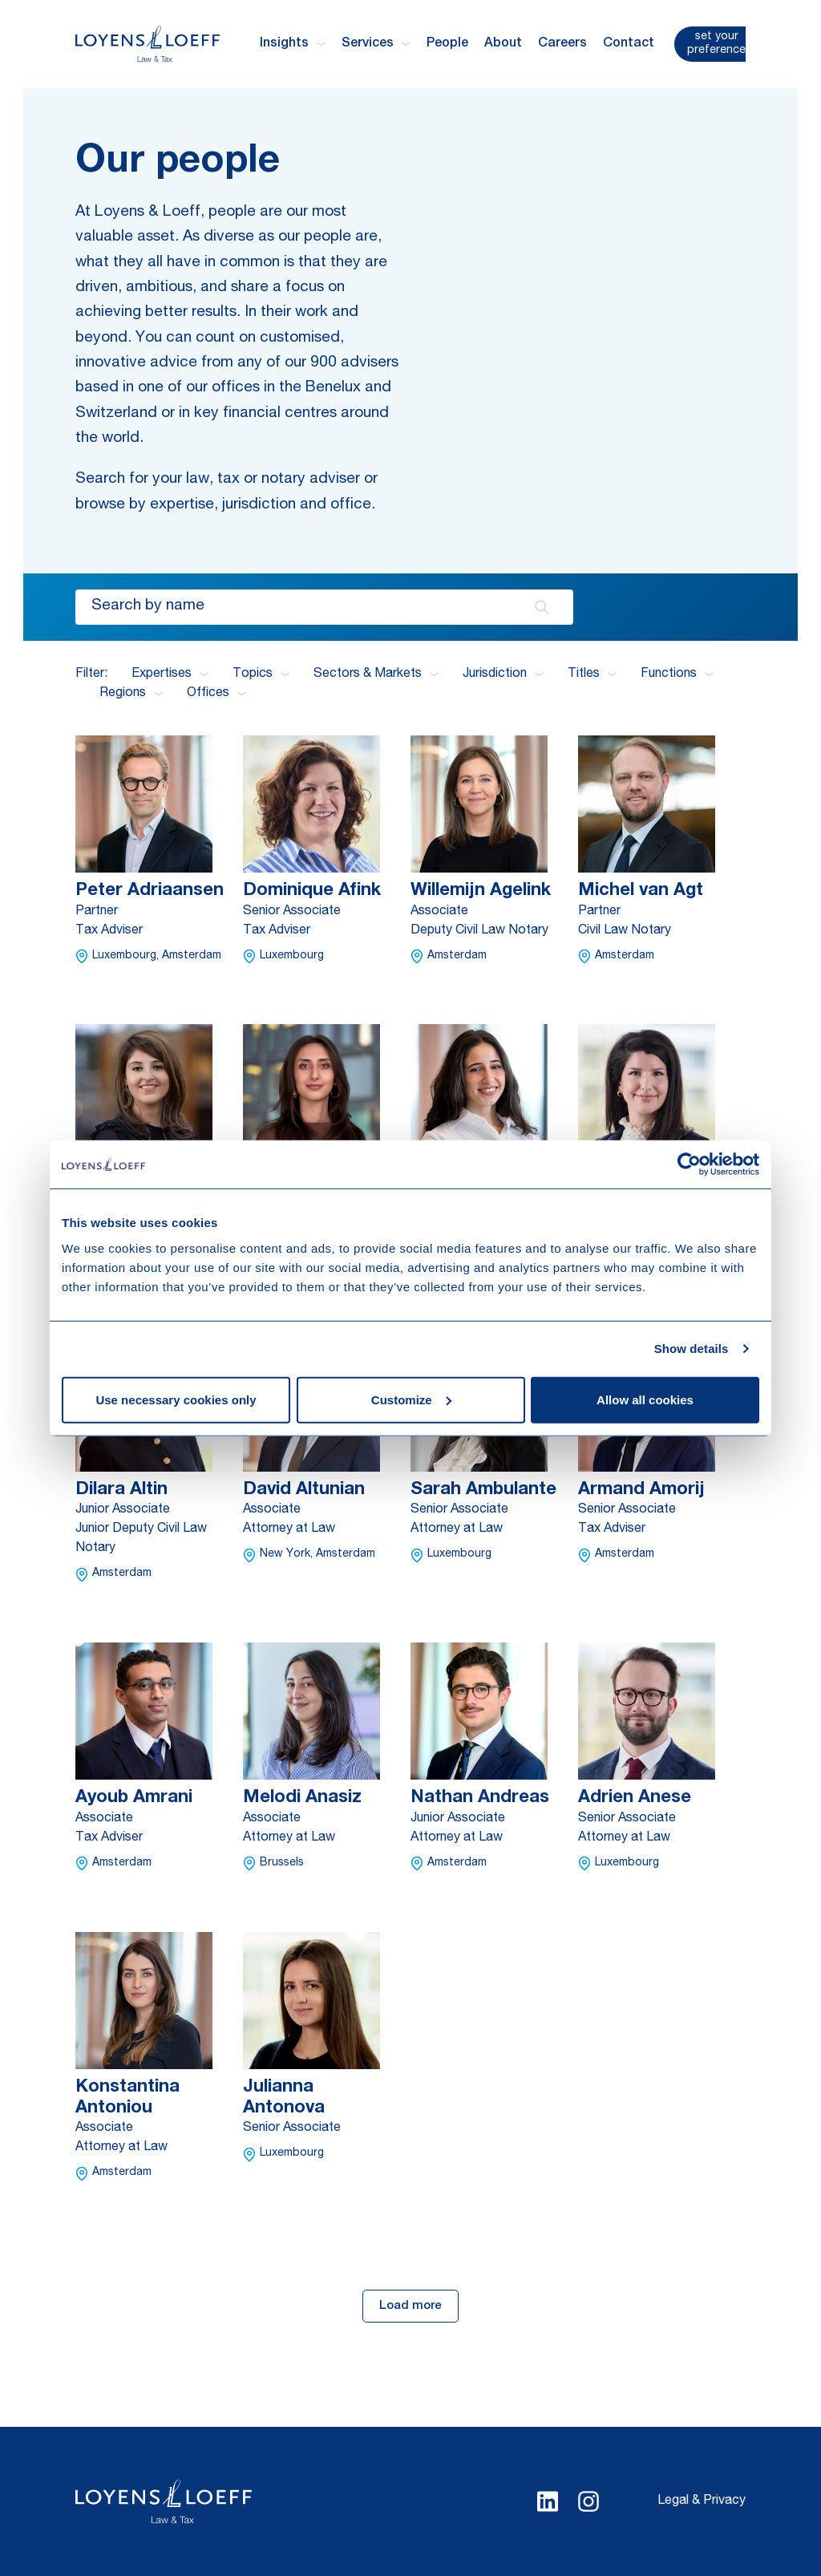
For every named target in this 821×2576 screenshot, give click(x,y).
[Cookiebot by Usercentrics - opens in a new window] (689, 1164)
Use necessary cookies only (175, 1399)
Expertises (169, 674)
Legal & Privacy (701, 2501)
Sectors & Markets (376, 674)
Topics (261, 674)
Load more (410, 2306)
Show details (691, 1348)
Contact (628, 44)
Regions (131, 693)
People (447, 44)
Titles (592, 674)
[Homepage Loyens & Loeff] (147, 44)
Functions (677, 674)
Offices (216, 693)
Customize (411, 1399)
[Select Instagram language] (588, 2501)
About (503, 44)
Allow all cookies (645, 1399)
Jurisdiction (503, 674)
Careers (562, 44)
